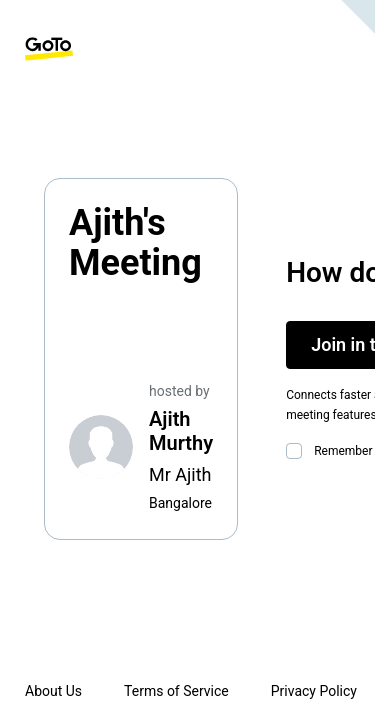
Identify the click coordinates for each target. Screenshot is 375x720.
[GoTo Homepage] (49, 49)
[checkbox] (298, 451)
